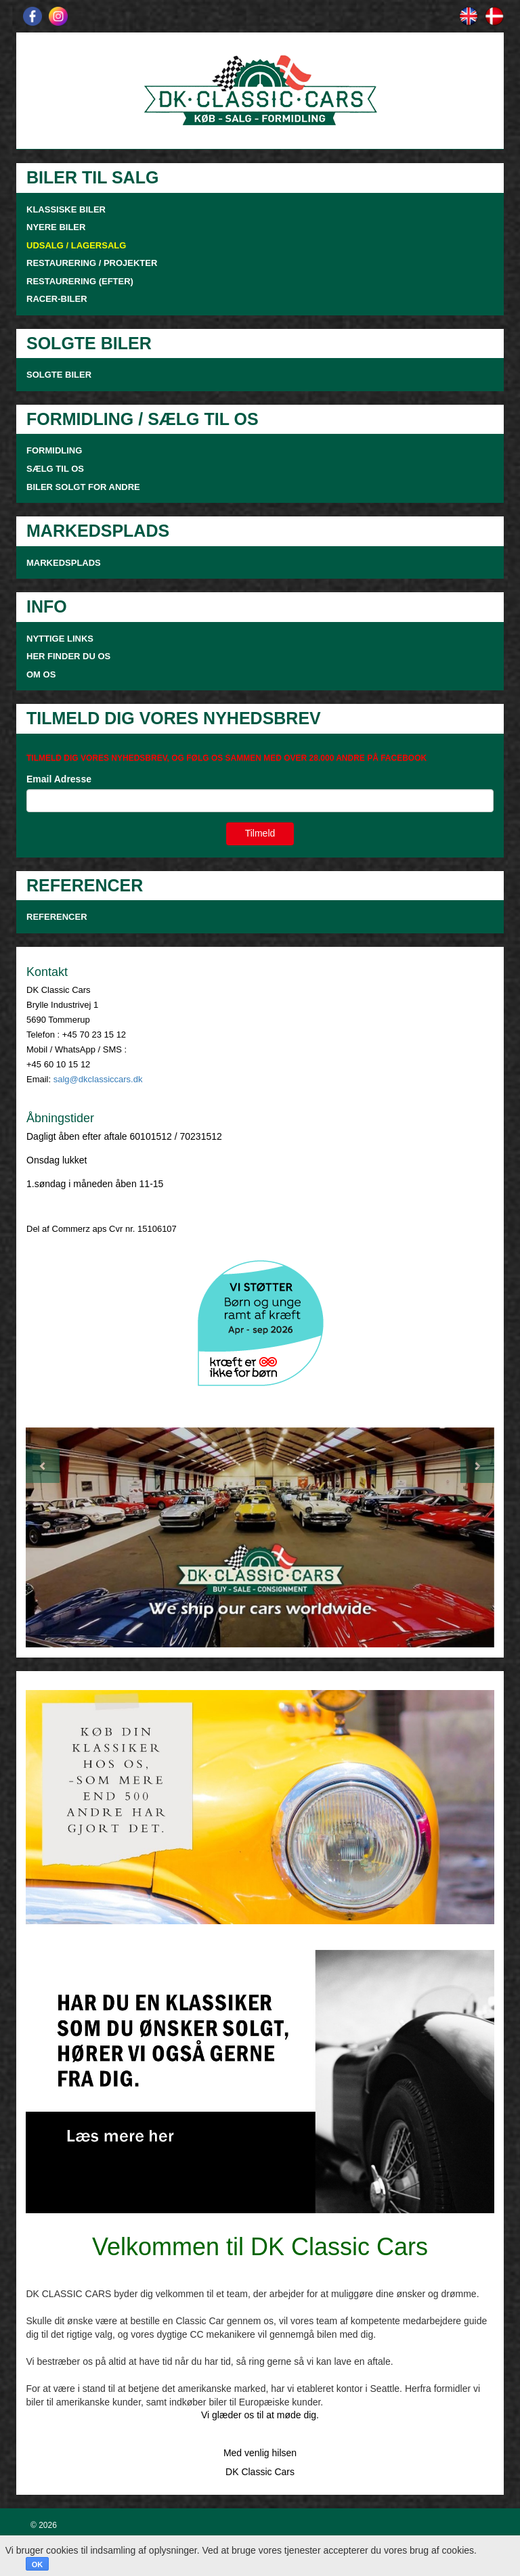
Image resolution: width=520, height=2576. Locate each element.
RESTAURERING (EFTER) (79, 281)
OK (37, 2564)
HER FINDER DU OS (68, 656)
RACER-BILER (56, 299)
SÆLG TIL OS (55, 469)
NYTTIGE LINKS (59, 639)
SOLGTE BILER (58, 375)
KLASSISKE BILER (66, 209)
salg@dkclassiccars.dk (98, 1079)
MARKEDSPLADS (63, 563)
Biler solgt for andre (83, 487)
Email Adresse (58, 779)
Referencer (56, 917)
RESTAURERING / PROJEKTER (91, 263)
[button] (61, 1537)
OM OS (42, 674)
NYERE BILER (55, 227)
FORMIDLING (54, 450)
